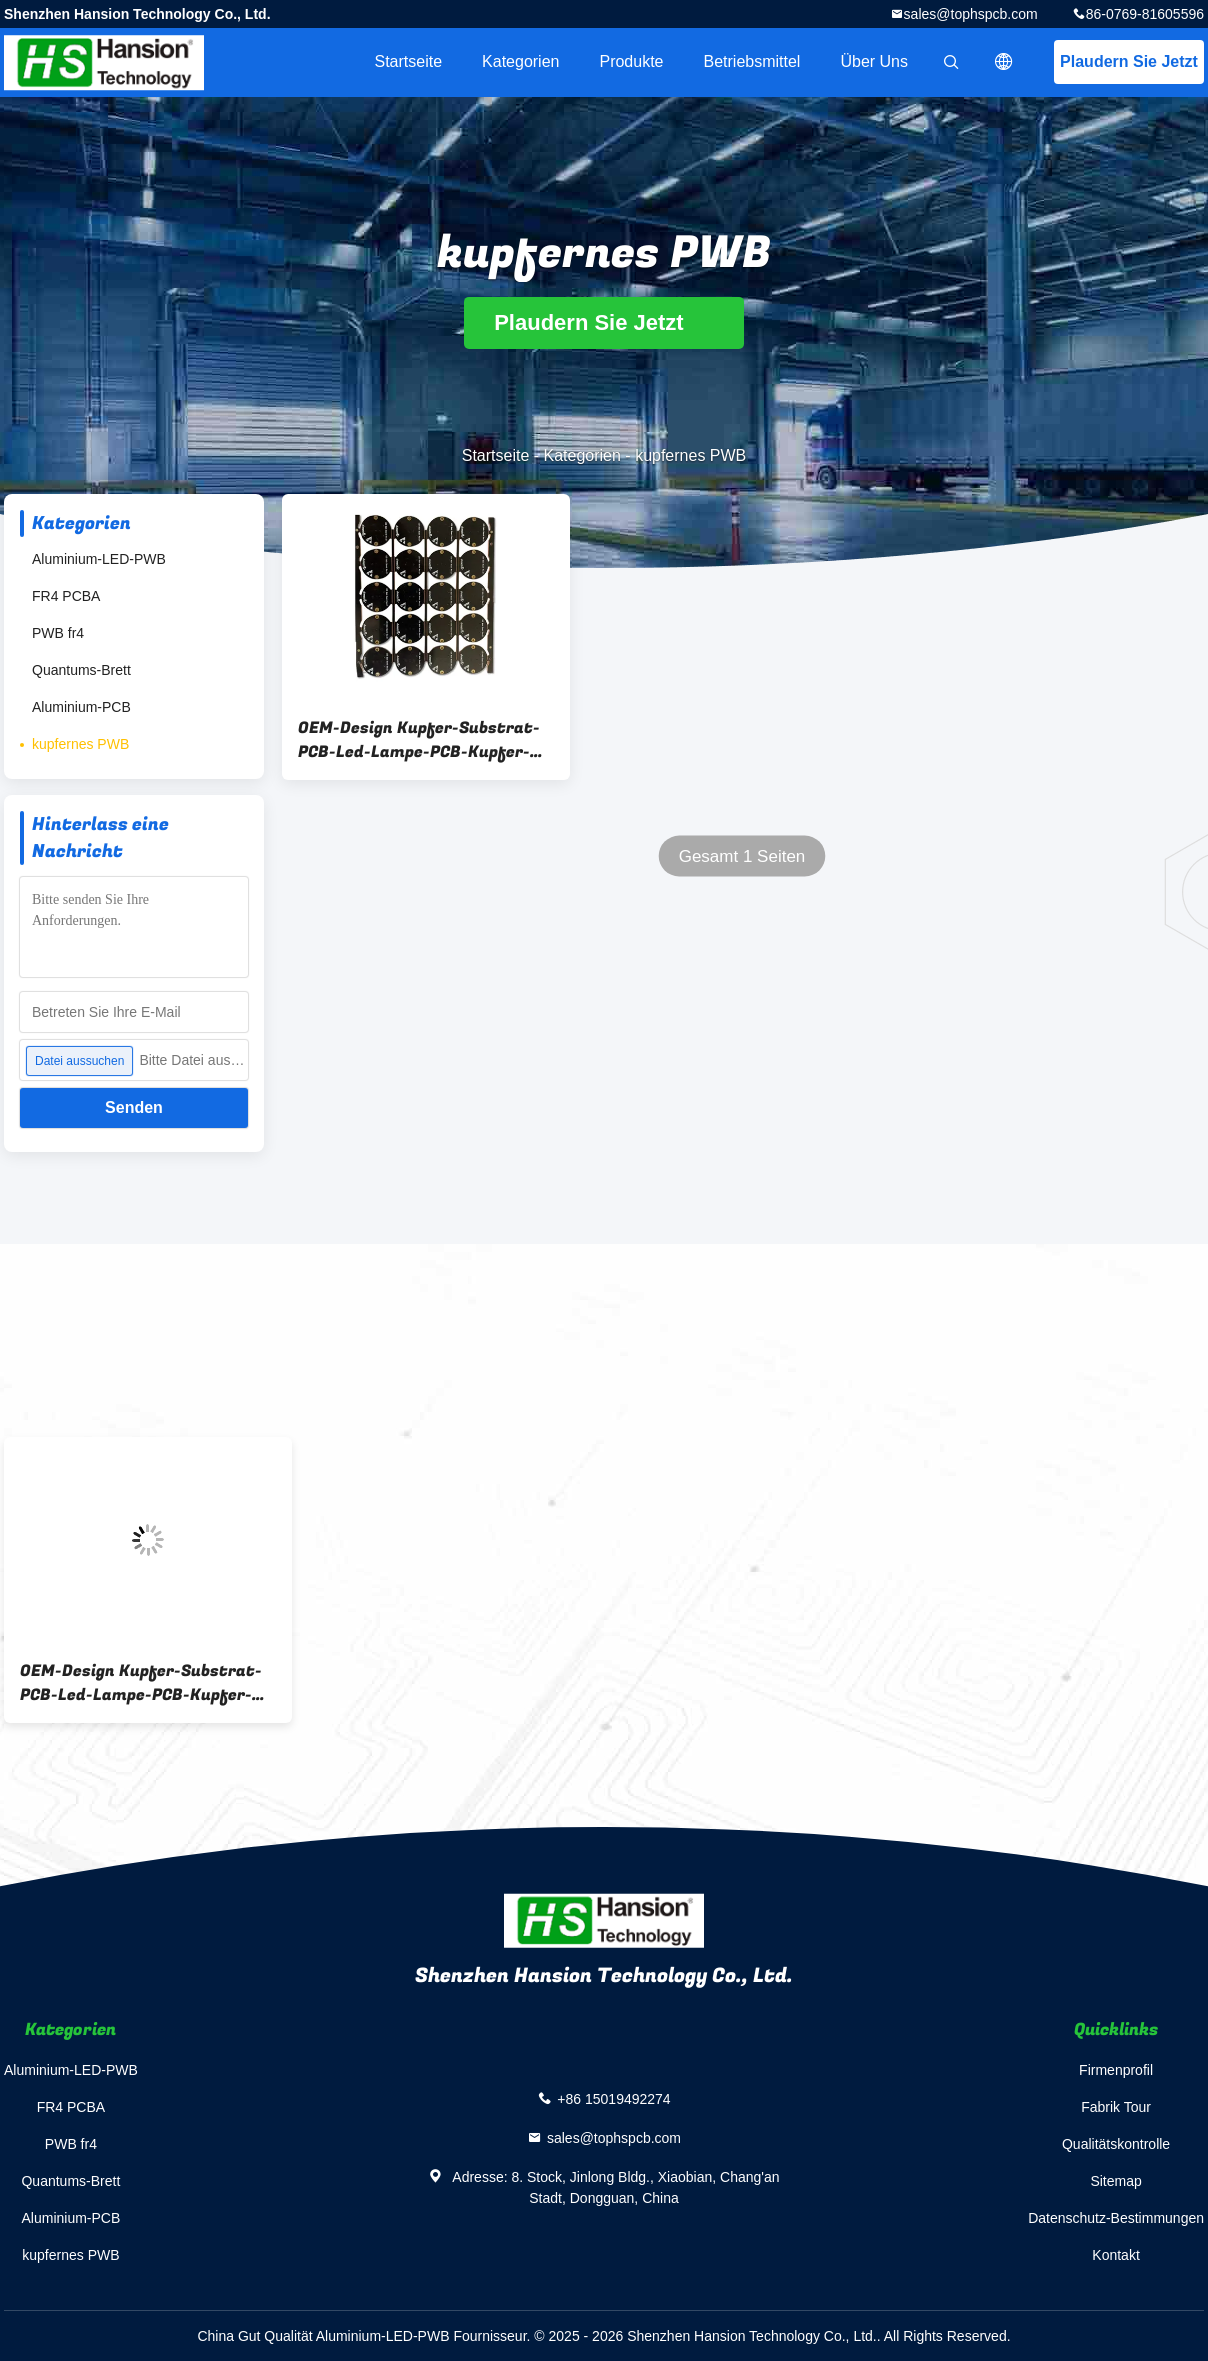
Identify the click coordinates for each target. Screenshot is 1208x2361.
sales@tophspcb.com (971, 14)
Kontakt (1115, 2255)
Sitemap (1115, 2181)
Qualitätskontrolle (1116, 2144)
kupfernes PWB (80, 744)
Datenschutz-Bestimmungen (1116, 2218)
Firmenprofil (1116, 2070)
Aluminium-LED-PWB (99, 559)
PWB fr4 (58, 633)
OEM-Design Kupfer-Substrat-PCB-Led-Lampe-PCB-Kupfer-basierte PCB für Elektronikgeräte (419, 740)
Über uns (874, 61)
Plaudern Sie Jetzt (1129, 61)
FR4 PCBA (66, 596)
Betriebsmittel (752, 61)
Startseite (408, 61)
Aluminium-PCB (81, 707)
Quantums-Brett (81, 670)
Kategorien (520, 61)
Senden (134, 1107)
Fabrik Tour (1116, 2107)
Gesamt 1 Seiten (742, 856)
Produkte (631, 61)
